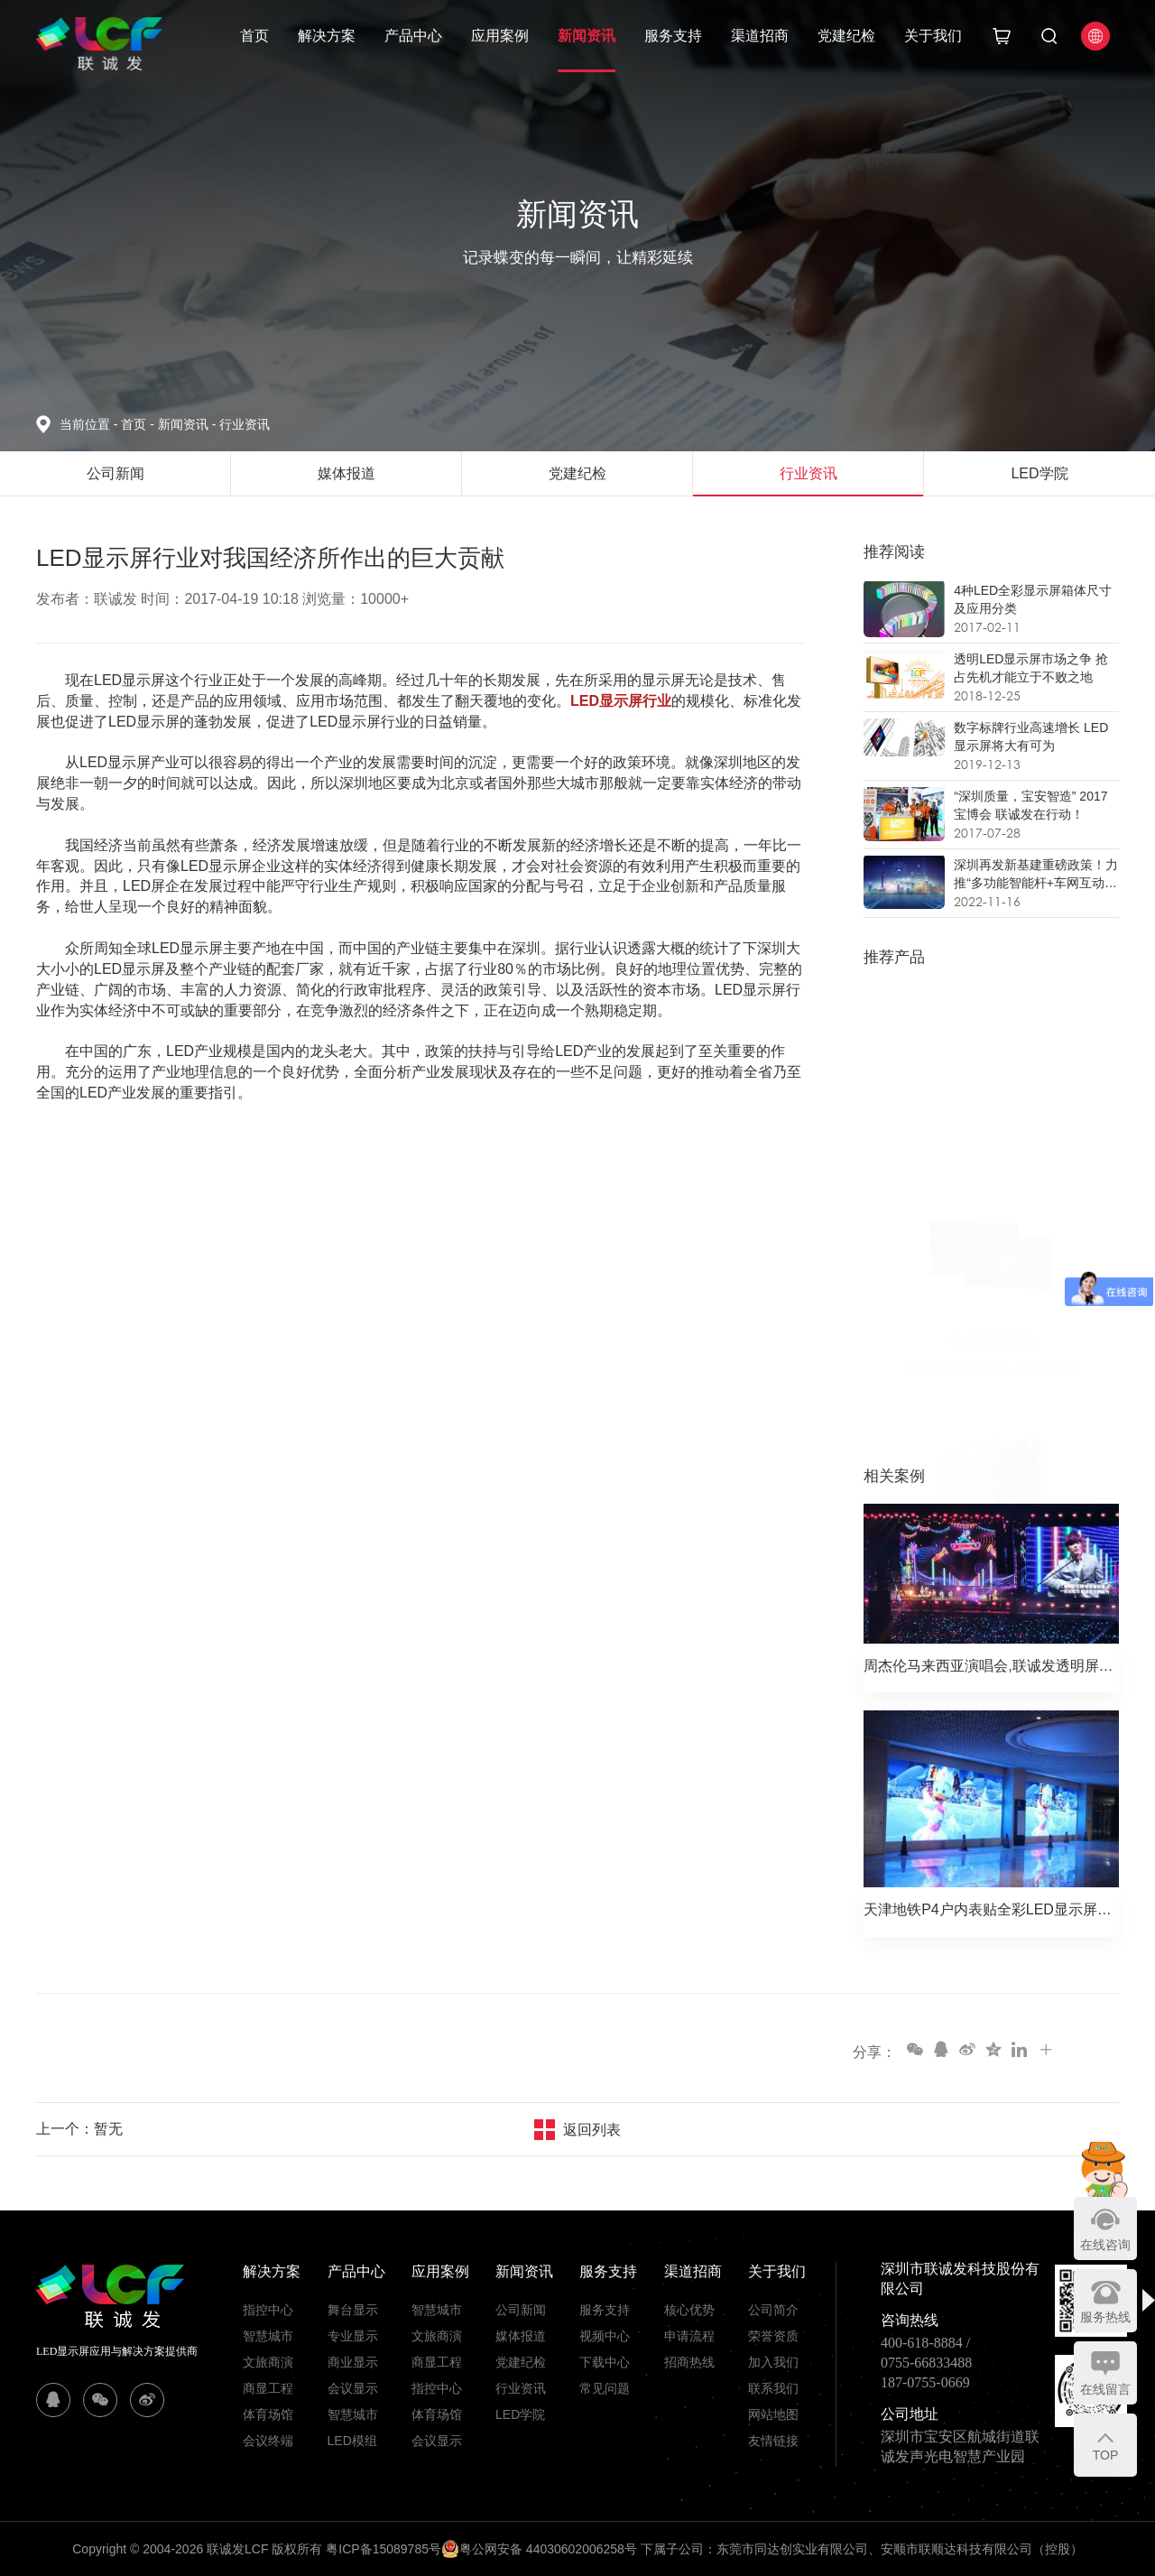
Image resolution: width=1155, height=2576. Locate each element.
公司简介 (773, 2310)
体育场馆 (268, 2414)
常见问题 (604, 2388)
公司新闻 (520, 2310)
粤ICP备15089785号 (383, 2549)
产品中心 (413, 35)
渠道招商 (760, 35)
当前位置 (90, 424)
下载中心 (604, 2362)
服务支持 (673, 35)
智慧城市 (268, 2336)
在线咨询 (1105, 2245)
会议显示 (353, 2388)
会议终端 (268, 2440)
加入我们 (773, 2362)
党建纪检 (846, 35)
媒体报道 (520, 2336)
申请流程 (689, 2336)
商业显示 (353, 2362)
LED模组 (352, 2440)
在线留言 (1105, 2389)
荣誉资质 (773, 2336)
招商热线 (689, 2362)
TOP (1106, 2455)
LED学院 (520, 2414)
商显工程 (268, 2388)
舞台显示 (353, 2310)
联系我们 (773, 2388)
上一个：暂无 (79, 2128)
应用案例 (500, 35)
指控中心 (268, 2310)
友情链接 (773, 2440)
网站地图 (773, 2414)
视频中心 (604, 2336)
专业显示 (353, 2336)
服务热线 (1105, 2317)
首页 (254, 35)
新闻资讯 (586, 35)
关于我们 (933, 35)
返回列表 (592, 2129)
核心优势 (689, 2310)
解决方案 (327, 35)
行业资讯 (244, 424)
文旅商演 (268, 2362)
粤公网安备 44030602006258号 (539, 2549)
